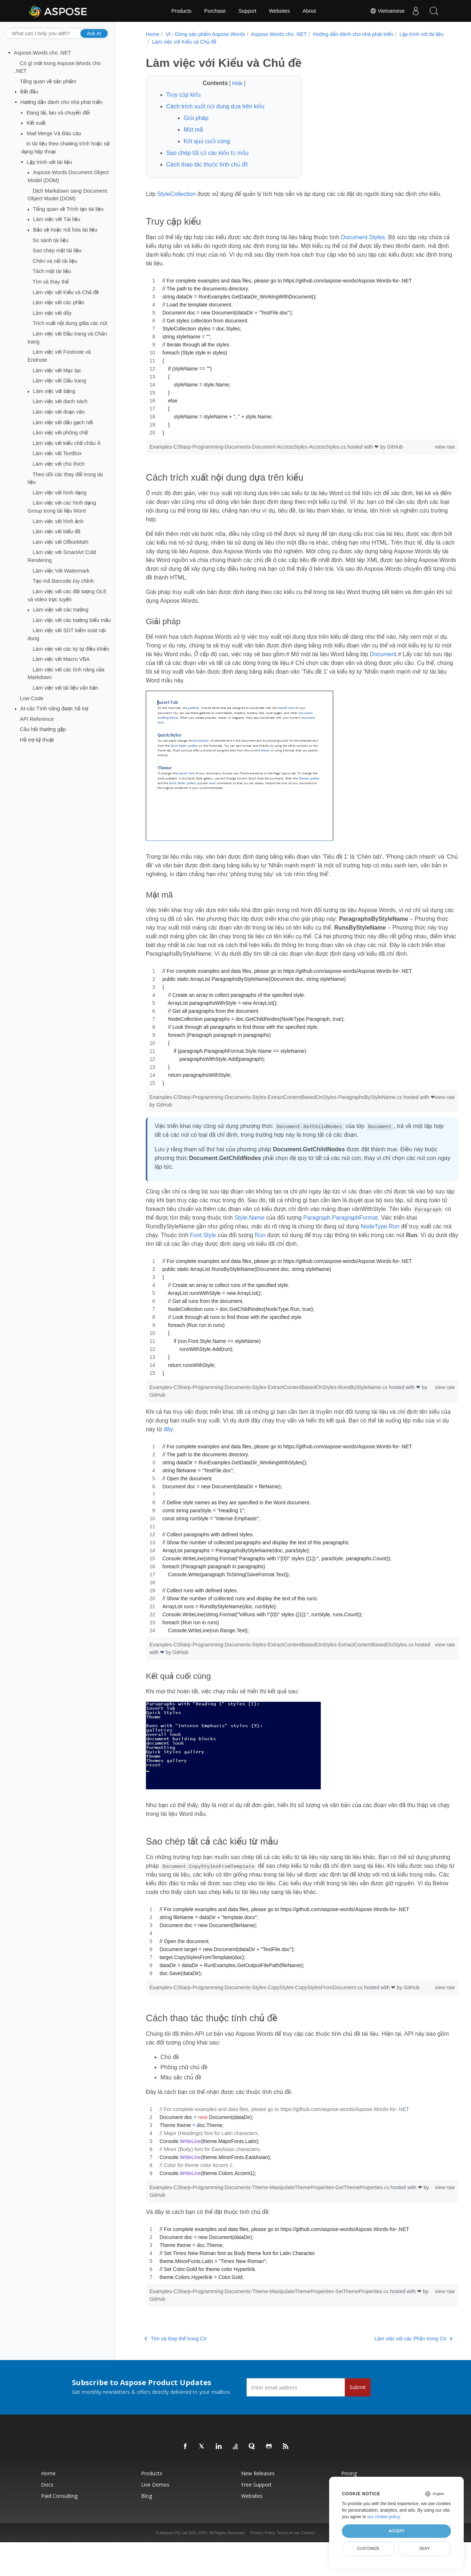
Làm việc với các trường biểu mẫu (72, 620)
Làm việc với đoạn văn (59, 412)
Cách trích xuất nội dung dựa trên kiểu (214, 106)
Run (351, 1252)
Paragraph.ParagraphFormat (391, 1235)
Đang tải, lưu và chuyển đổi (58, 112)
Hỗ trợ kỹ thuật (37, 740)
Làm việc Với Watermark (61, 570)
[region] (290, 365)
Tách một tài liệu (52, 271)
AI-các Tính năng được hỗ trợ (54, 708)
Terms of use (288, 2558)
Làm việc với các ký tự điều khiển (71, 648)
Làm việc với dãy (52, 313)
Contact (308, 2558)
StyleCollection (175, 194)
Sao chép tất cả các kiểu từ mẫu (206, 153)
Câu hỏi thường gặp (43, 729)
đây (204, 1447)
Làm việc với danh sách (60, 401)
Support (247, 11)
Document (414, 663)
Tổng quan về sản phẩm (48, 81)
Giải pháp (195, 118)
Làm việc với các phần (58, 302)
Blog (146, 2520)
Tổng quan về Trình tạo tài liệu (68, 209)
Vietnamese (387, 11)
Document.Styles (362, 246)
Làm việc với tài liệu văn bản (65, 688)
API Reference (37, 719)
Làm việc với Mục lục (57, 370)
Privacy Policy (263, 2558)
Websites (279, 11)
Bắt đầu (29, 92)
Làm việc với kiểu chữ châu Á (67, 443)
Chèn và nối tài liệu (55, 261)
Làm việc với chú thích (58, 464)
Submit (358, 2412)
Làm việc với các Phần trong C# (390, 2364)
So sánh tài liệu (50, 240)
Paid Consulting (59, 2520)
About (309, 11)
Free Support (256, 2509)
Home (151, 34)
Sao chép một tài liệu (57, 250)
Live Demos (155, 2509)
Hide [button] (231, 83)
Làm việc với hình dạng (60, 492)
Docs (47, 2509)
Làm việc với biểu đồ (56, 531)
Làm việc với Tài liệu (56, 219)
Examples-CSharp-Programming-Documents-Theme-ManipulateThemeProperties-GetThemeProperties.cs (269, 2212)
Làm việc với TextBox (57, 453)
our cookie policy (383, 2516)
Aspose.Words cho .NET (42, 53)
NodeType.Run (164, 1252)
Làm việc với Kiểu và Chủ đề (66, 292)
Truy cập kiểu (182, 95)
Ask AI (94, 33)
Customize (368, 2548)
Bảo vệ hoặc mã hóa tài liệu (65, 230)
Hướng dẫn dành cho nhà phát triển (61, 102)
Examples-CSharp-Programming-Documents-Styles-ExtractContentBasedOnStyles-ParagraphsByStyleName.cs (274, 1115)
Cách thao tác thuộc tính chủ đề (206, 164)
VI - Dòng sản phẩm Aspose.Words (204, 34)
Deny (424, 2548)
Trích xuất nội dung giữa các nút (70, 323)
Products (181, 11)
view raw (421, 455)
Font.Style (295, 1252)
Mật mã (192, 130)
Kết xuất (36, 123)
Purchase (215, 11)
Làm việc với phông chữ (60, 433)
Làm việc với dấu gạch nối (63, 422)
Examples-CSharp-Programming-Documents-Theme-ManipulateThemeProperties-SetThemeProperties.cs (268, 2316)
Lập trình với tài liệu (49, 162)
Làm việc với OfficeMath (60, 542)
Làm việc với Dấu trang (59, 381)
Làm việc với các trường (60, 610)
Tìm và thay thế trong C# (174, 2364)
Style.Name (301, 1235)
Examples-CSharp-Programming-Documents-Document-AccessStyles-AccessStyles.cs (247, 455)
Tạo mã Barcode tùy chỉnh (63, 581)
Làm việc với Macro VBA (61, 659)
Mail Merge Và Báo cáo (54, 133)
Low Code (32, 698)
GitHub (394, 455)
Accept (396, 2531)
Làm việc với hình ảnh (58, 521)
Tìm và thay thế (51, 282)
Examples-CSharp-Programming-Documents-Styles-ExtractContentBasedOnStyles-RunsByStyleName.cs (268, 1405)
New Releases (258, 2498)
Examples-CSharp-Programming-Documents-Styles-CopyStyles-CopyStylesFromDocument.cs (255, 2005)
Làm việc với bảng (54, 391)
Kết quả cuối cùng (206, 141)
